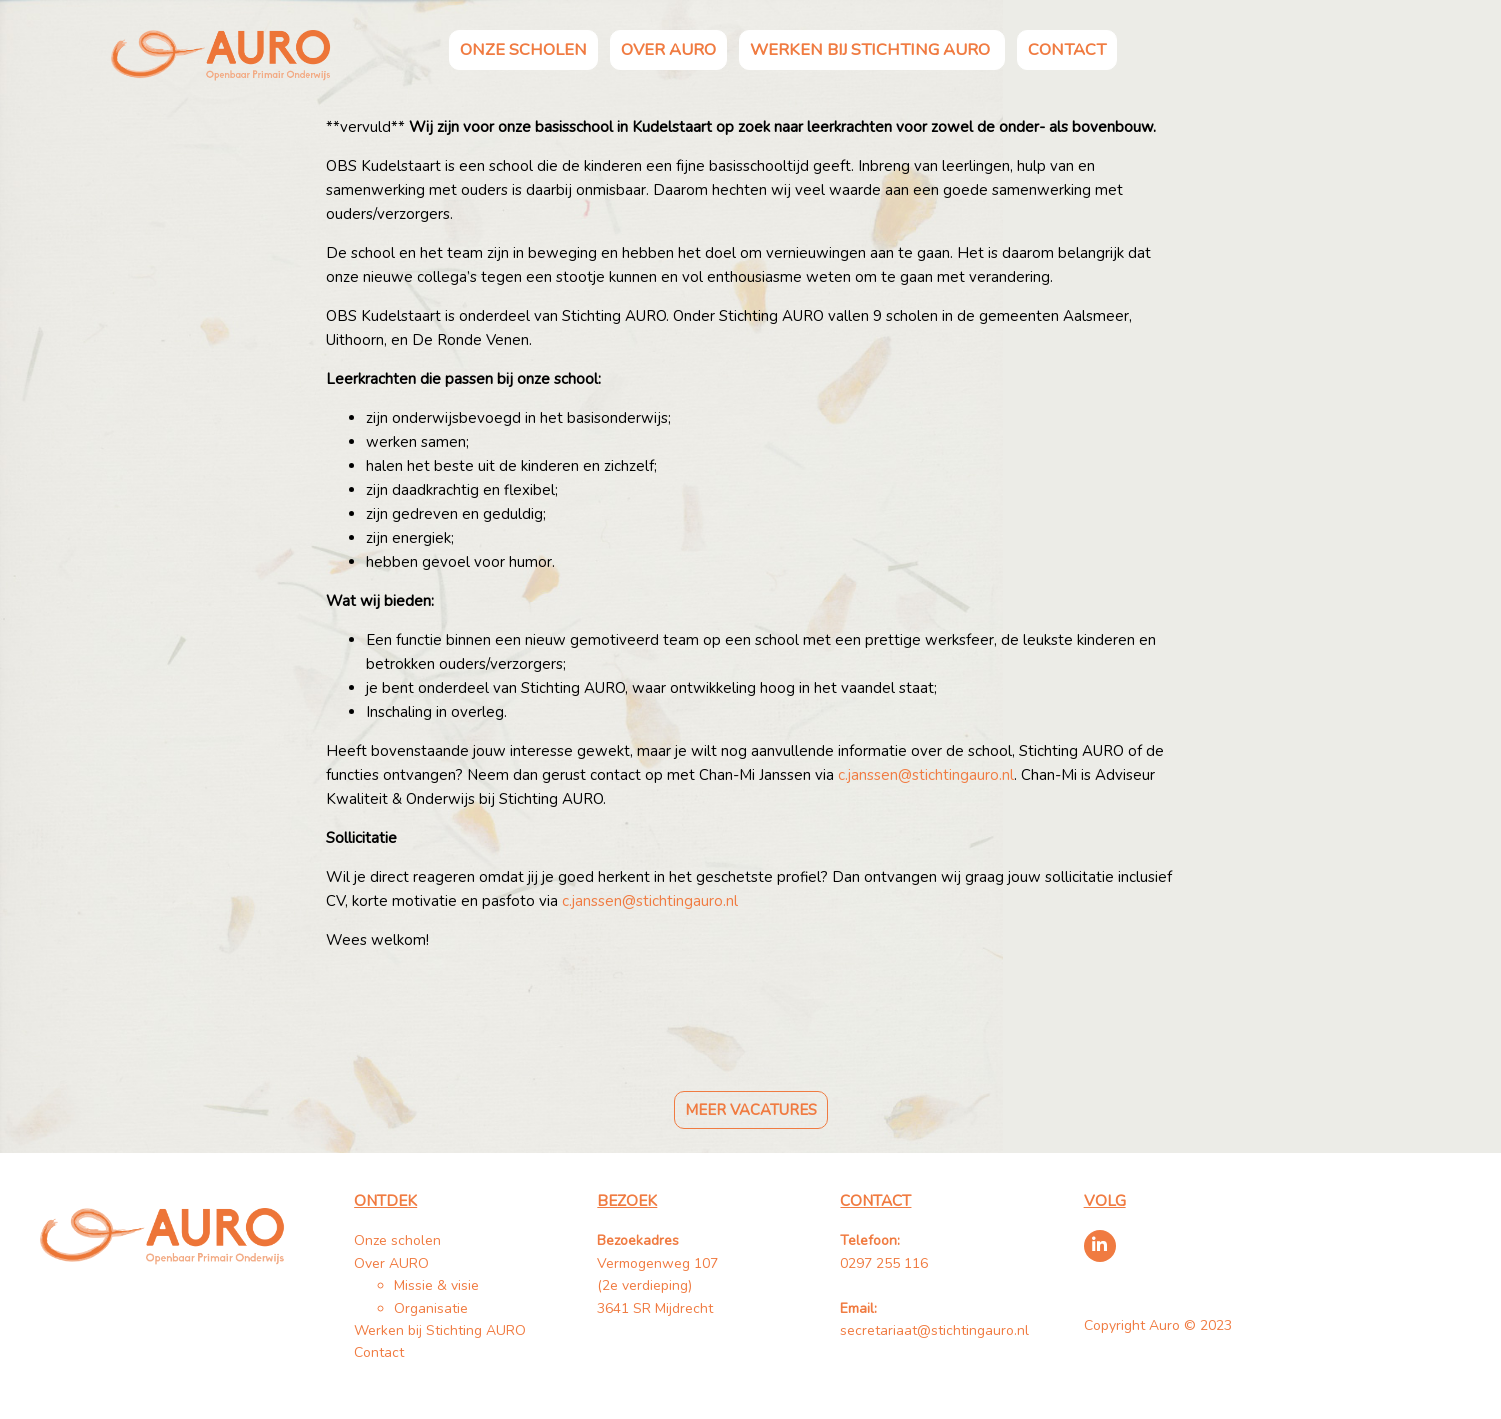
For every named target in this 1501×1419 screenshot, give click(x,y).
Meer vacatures (751, 1110)
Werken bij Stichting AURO (872, 49)
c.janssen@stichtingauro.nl (926, 775)
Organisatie (431, 1308)
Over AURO (668, 49)
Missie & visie (436, 1285)
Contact (1067, 49)
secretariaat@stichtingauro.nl (934, 1330)
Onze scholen (523, 49)
